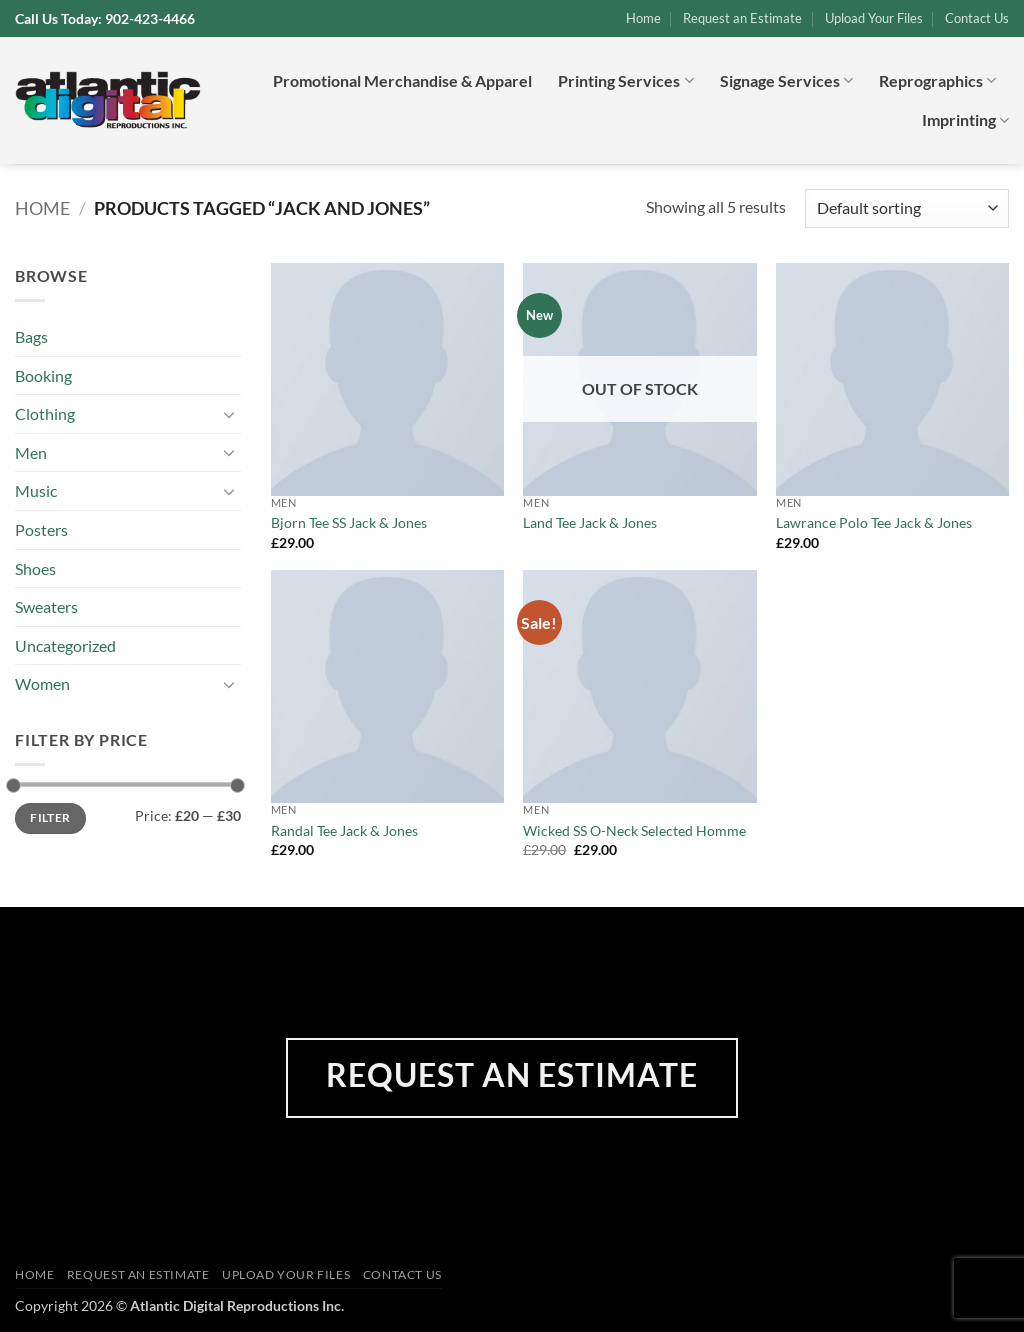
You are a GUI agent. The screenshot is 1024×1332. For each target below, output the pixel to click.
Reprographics (937, 81)
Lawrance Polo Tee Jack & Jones (874, 522)
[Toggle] (229, 414)
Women (42, 683)
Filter (50, 817)
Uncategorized (65, 645)
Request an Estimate (742, 18)
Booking (43, 375)
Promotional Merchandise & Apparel (402, 80)
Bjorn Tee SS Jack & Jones (349, 522)
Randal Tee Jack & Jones (344, 830)
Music (36, 490)
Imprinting (965, 120)
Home (643, 18)
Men (31, 452)
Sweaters (46, 606)
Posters (41, 529)
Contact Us (977, 18)
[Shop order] (907, 208)
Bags (31, 336)
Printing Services (625, 81)
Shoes (35, 568)
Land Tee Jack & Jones (590, 522)
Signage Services (786, 81)
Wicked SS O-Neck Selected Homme (634, 830)
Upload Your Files (874, 18)
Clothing (45, 413)
